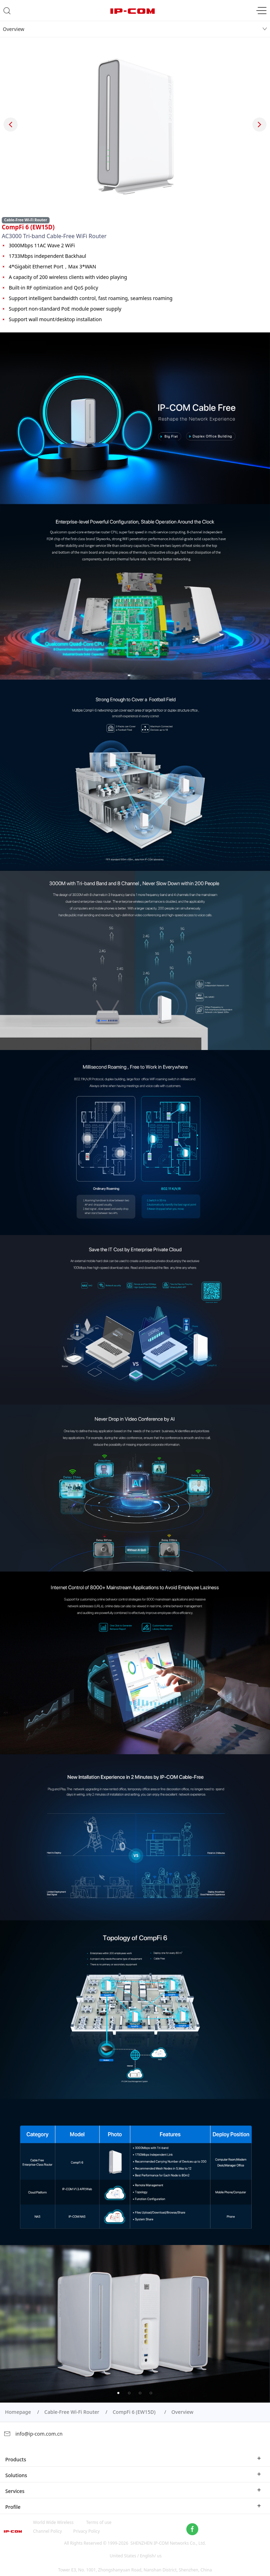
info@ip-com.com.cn (33, 2433)
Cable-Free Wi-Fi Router (71, 2412)
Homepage (18, 2412)
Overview (13, 29)
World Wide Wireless (53, 2522)
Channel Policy (47, 2531)
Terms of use (98, 2522)
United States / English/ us (136, 2556)
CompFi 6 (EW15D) (135, 2412)
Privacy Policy (86, 2531)
